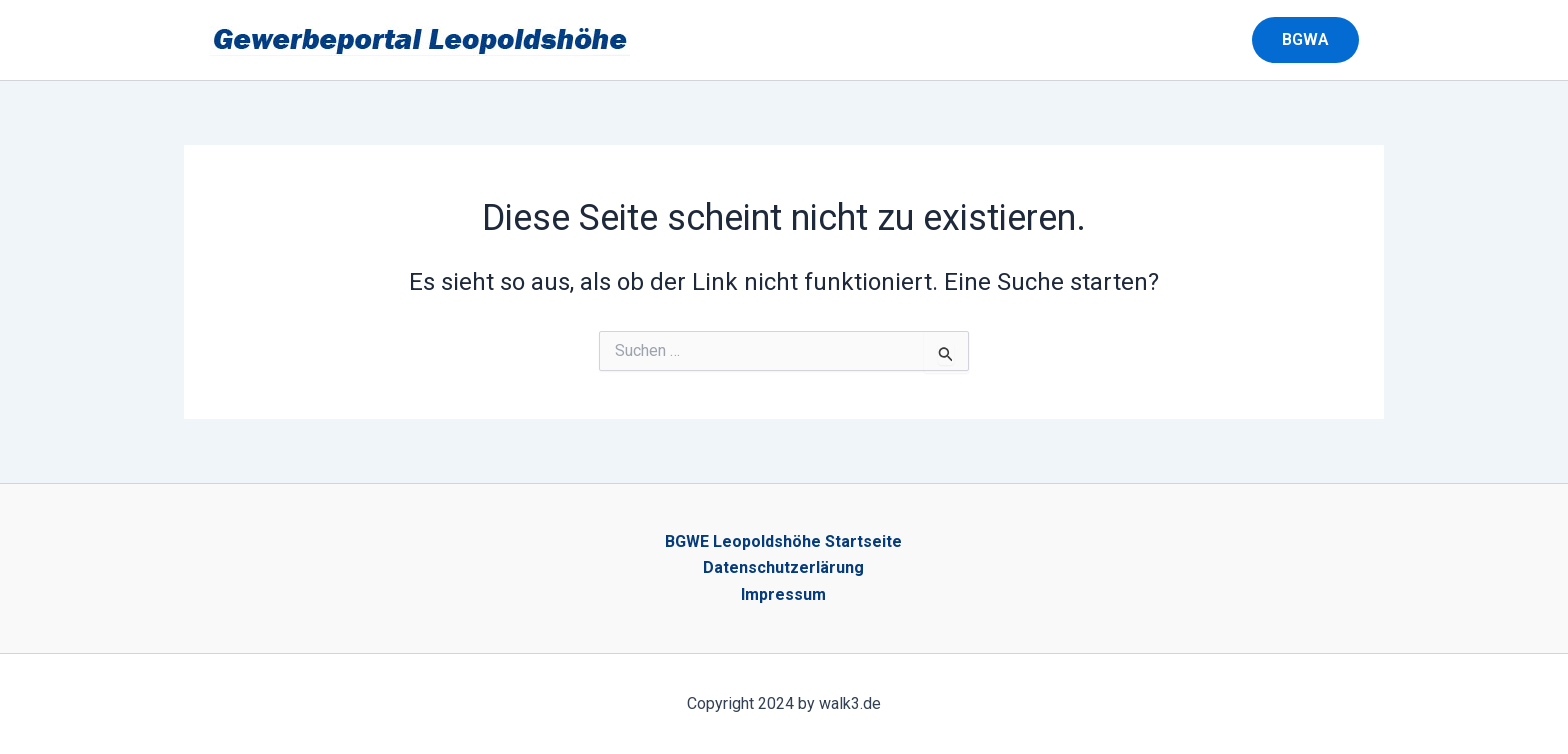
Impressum (783, 594)
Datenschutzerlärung (783, 567)
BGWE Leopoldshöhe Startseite (783, 541)
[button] (1318, 40)
